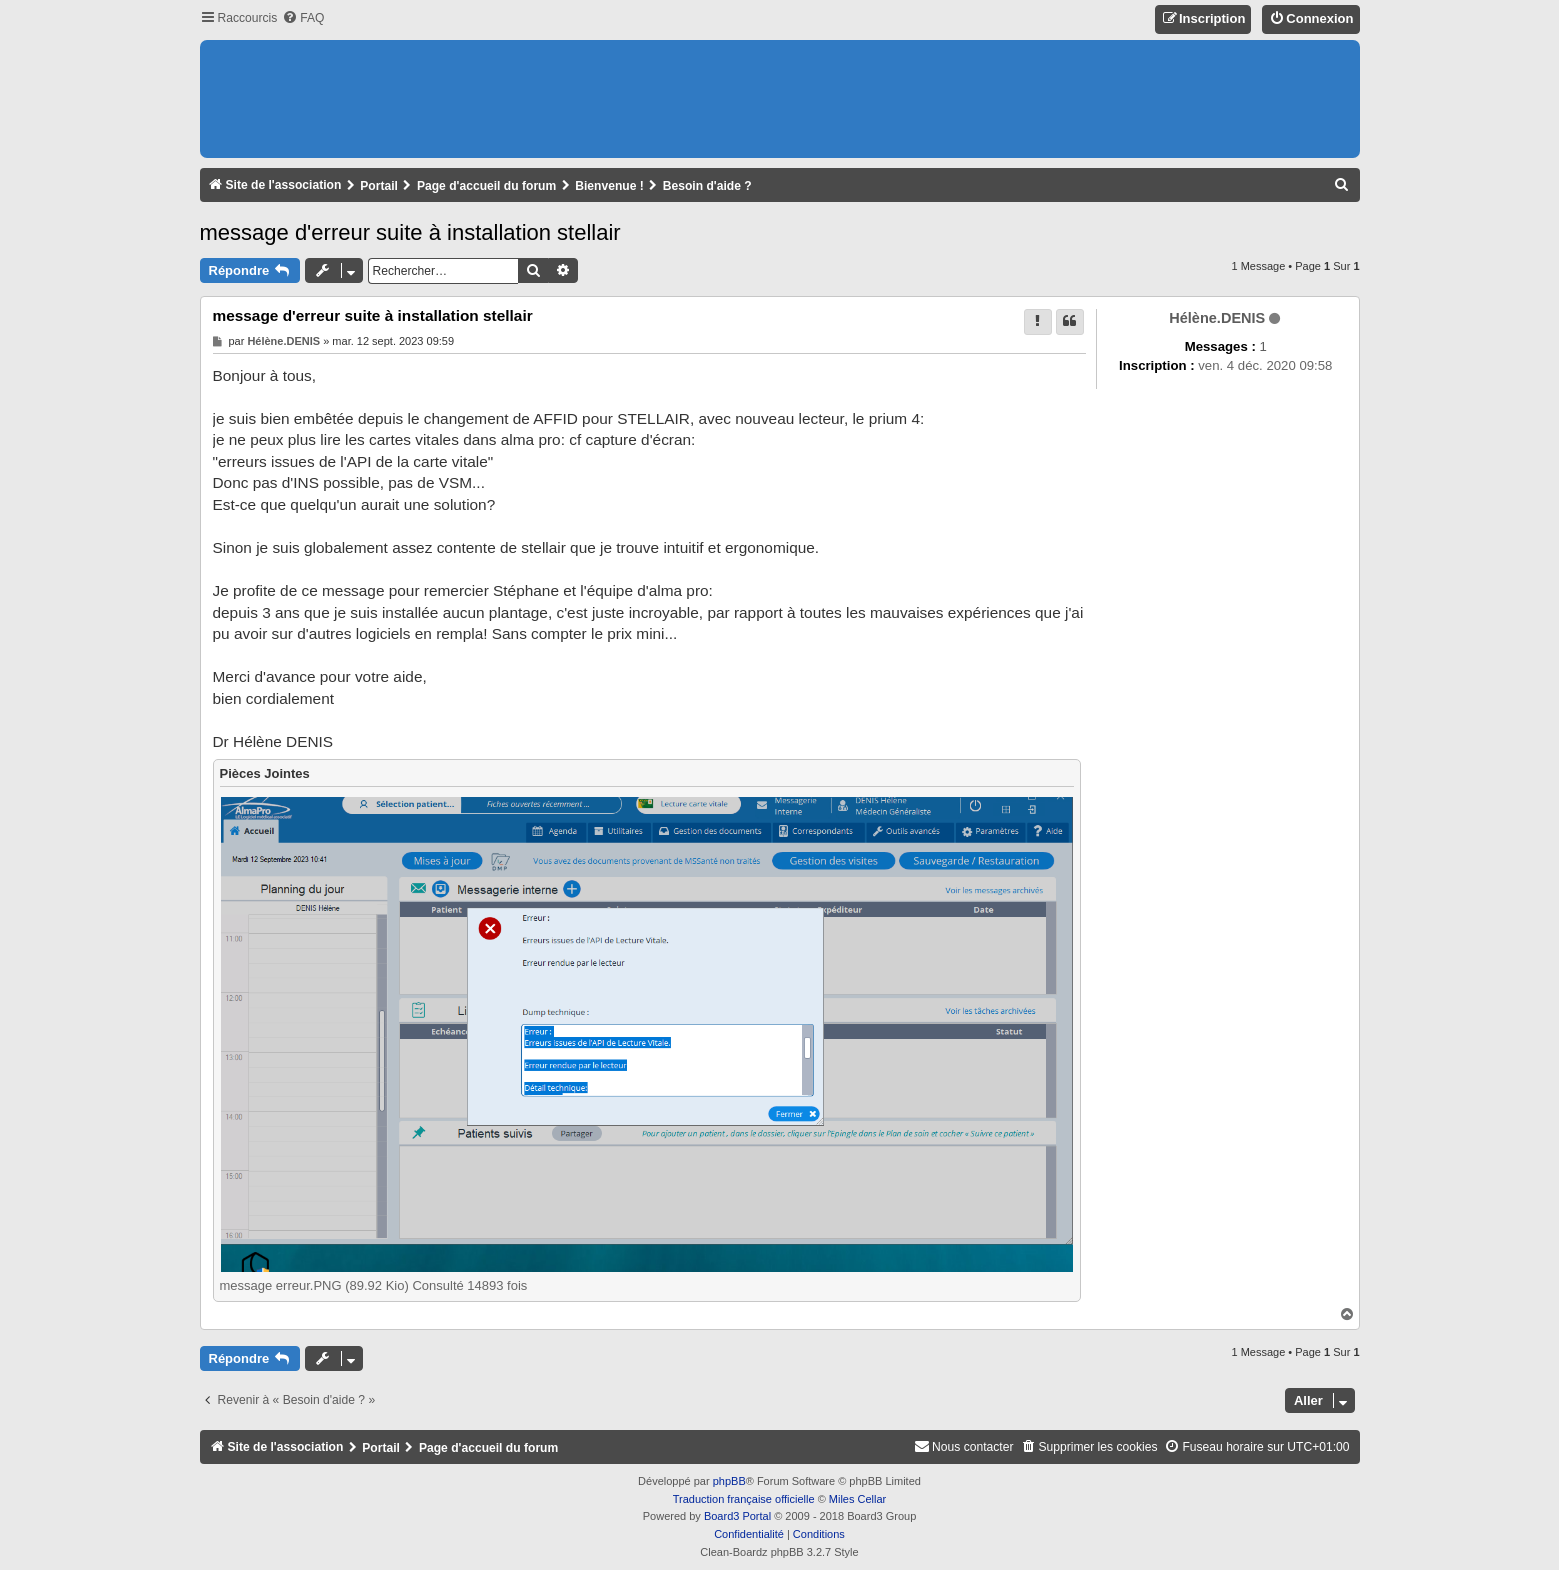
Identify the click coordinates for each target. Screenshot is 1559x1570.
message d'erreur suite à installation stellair (410, 232)
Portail (379, 186)
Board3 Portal (737, 1516)
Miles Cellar (857, 1499)
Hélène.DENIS (1217, 318)
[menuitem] (303, 18)
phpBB (729, 1481)
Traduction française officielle (744, 1499)
